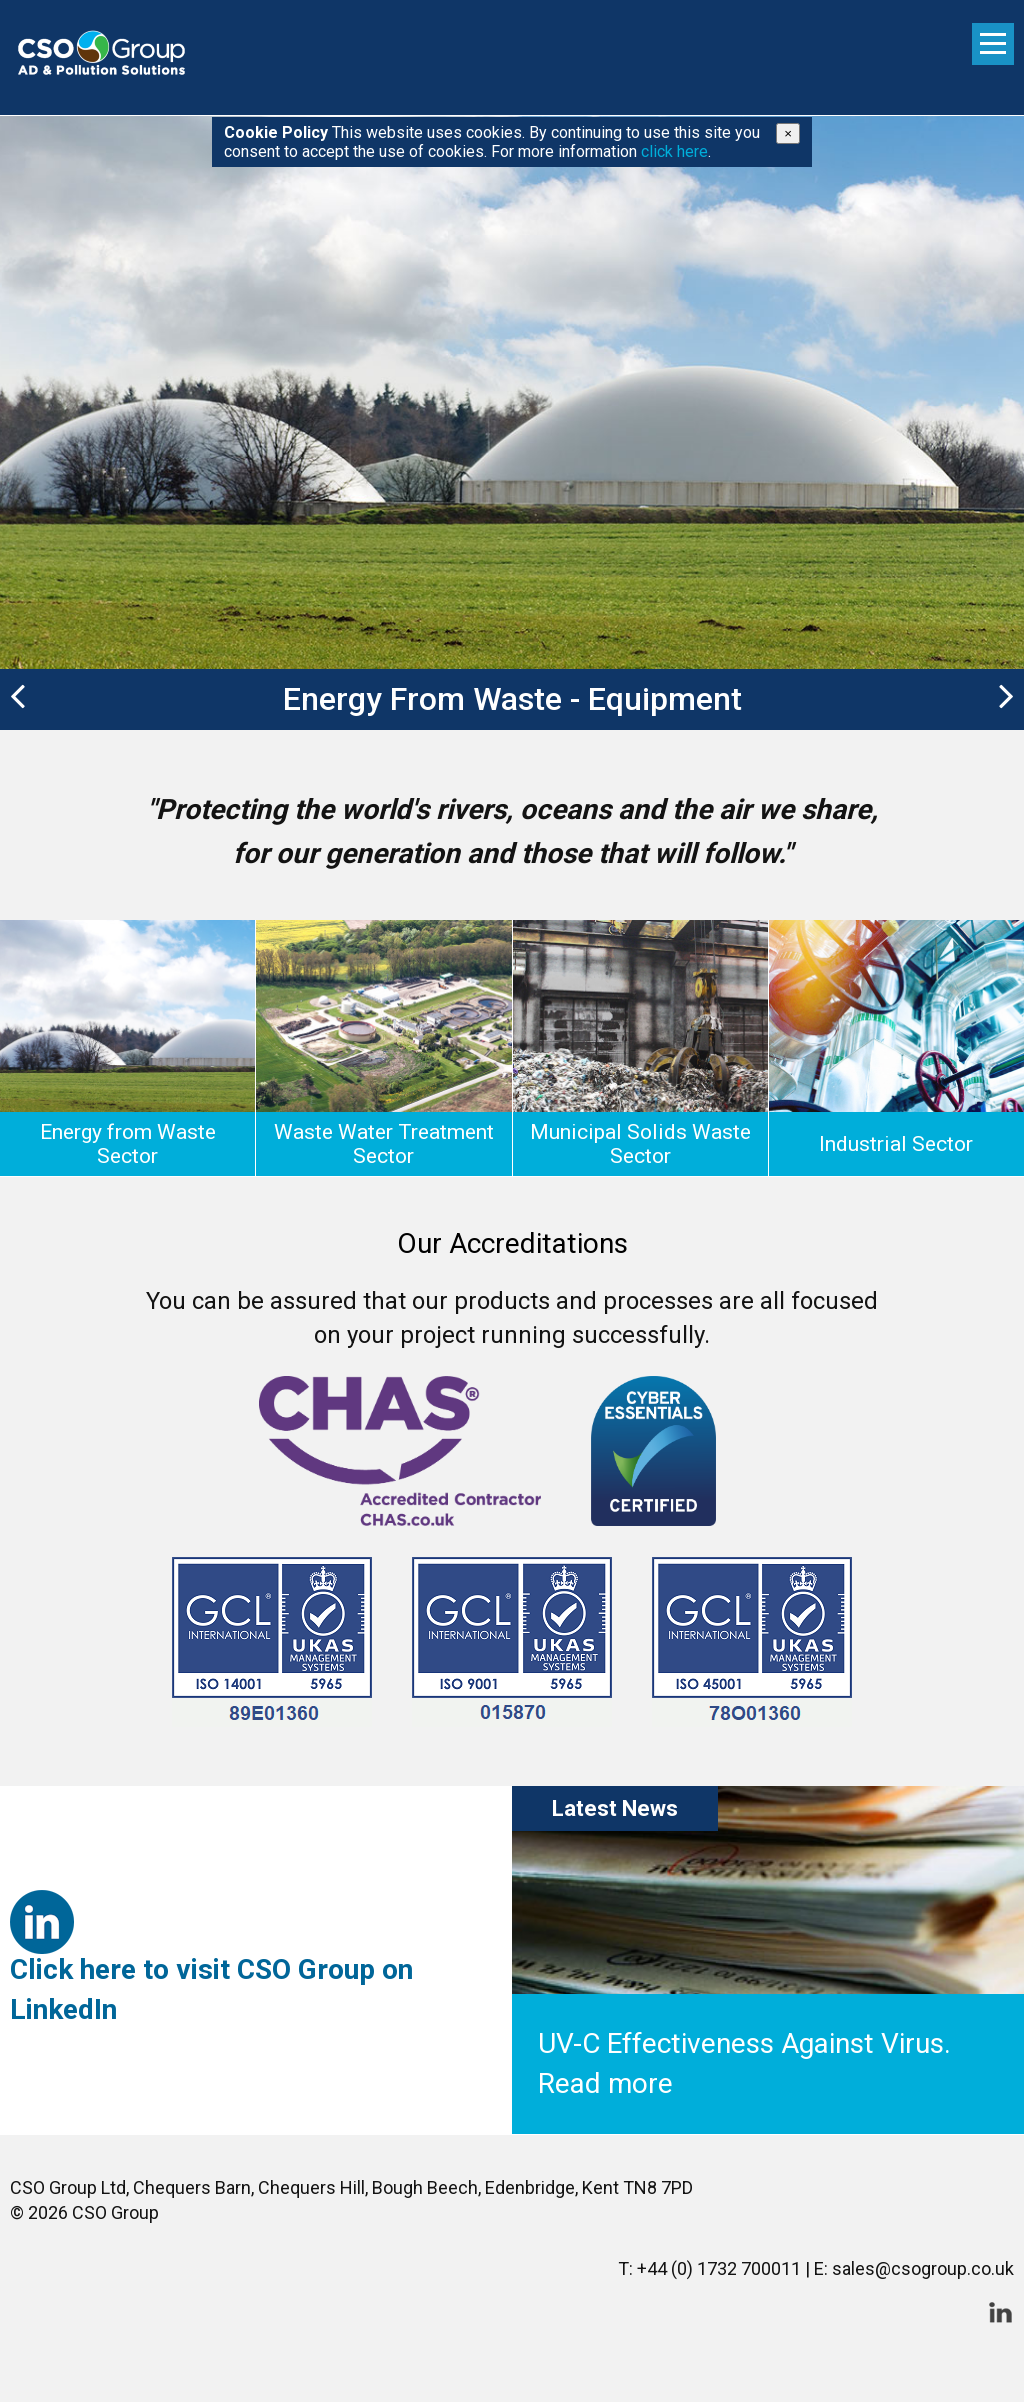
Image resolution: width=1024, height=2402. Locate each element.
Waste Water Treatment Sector (384, 1144)
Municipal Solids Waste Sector (640, 1144)
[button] (12, 700)
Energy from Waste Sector (128, 1144)
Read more (605, 2083)
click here (674, 151)
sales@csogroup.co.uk (923, 2268)
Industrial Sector (896, 1144)
